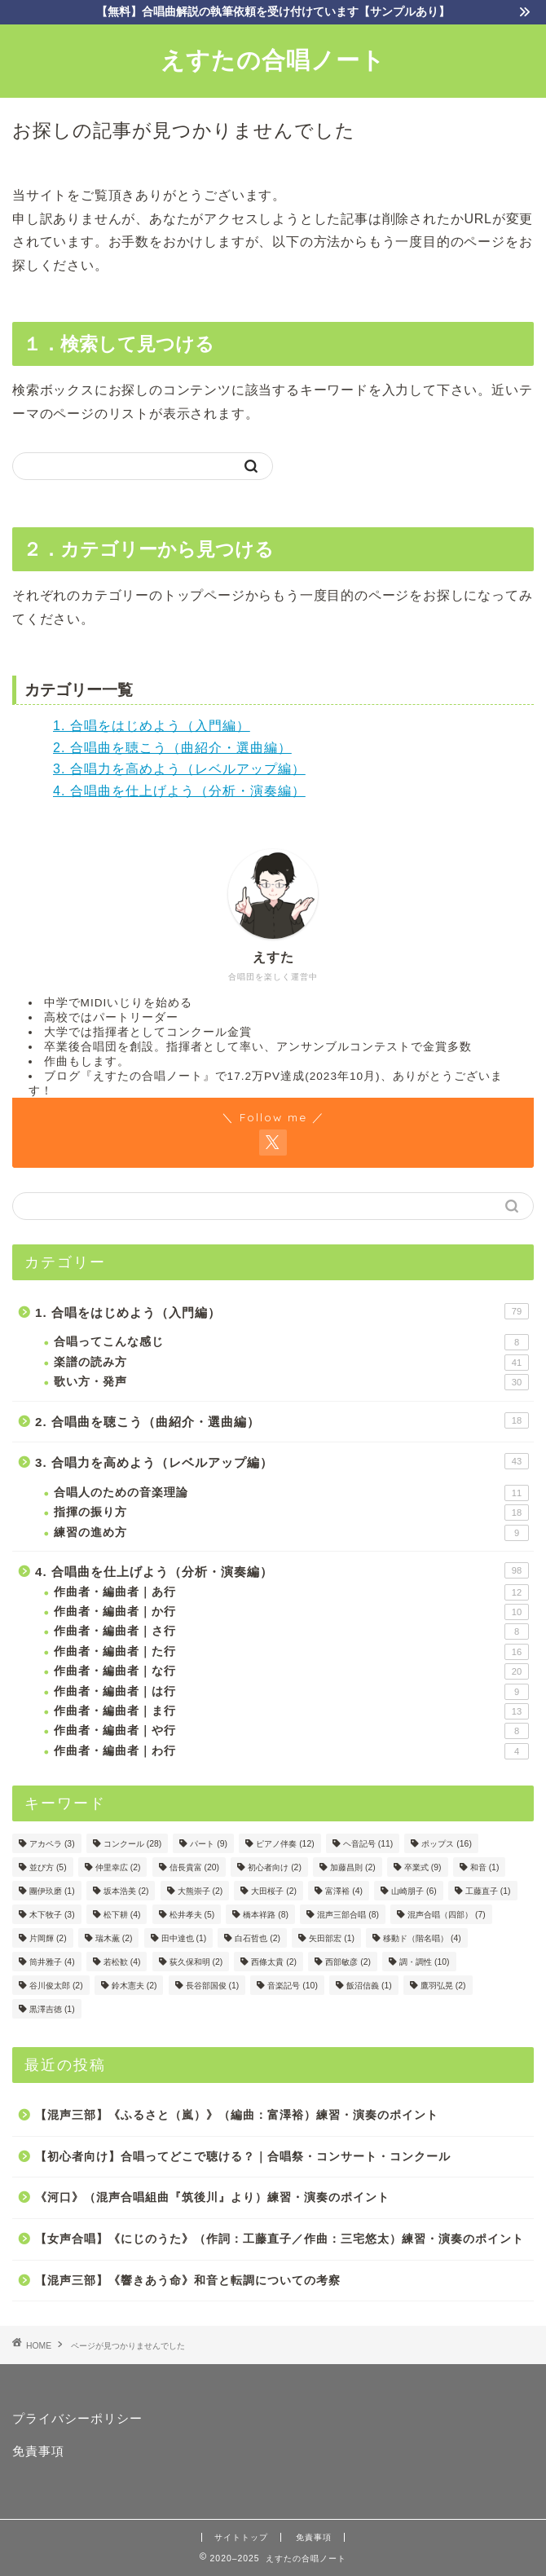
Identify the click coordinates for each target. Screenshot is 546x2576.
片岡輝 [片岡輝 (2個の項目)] (48, 1938)
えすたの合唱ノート (273, 59)
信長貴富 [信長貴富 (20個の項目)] (194, 1867)
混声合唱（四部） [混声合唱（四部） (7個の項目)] (446, 1914)
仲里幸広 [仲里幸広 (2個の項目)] (118, 1867)
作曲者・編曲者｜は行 (291, 1692)
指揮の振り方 (291, 1512)
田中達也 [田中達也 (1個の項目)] (184, 1938)
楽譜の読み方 (291, 1362)
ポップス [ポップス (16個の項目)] (446, 1843)
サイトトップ (241, 2537)
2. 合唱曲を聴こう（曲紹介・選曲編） (172, 748)
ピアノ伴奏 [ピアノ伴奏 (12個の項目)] (285, 1843)
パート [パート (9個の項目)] (208, 1843)
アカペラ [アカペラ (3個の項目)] (52, 1843)
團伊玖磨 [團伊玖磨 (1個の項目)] (52, 1891)
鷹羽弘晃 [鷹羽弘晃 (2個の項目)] (443, 1985)
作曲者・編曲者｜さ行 (291, 1631)
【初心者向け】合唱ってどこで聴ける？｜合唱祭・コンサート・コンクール (243, 2157)
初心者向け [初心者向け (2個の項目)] (275, 1867)
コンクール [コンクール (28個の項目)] (132, 1843)
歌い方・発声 (291, 1382)
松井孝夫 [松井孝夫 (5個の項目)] (192, 1914)
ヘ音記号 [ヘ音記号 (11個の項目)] (368, 1843)
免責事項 (38, 2451)
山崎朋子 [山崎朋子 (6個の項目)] (414, 1891)
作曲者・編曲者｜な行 (291, 1671)
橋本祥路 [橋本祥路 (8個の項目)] (265, 1914)
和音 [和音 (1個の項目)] (485, 1867)
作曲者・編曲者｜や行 (291, 1731)
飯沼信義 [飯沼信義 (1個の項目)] (369, 1985)
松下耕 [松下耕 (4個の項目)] (122, 1914)
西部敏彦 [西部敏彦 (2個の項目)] (348, 1961)
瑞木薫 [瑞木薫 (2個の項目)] (114, 1938)
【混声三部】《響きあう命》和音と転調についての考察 (188, 2280)
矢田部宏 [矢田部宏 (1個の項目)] (331, 1938)
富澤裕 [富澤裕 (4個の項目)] (344, 1891)
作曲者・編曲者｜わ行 (291, 1751)
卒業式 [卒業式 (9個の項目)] (423, 1867)
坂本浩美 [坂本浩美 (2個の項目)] (126, 1891)
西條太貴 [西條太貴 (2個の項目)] (274, 1961)
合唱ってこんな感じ (291, 1342)
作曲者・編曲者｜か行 (291, 1612)
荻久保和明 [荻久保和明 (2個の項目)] (196, 1961)
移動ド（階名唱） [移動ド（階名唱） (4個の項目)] (422, 1938)
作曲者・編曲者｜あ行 (291, 1592)
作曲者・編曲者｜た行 (291, 1652)
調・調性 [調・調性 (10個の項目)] (424, 1961)
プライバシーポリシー (77, 2418)
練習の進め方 (291, 1533)
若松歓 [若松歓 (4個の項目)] (122, 1961)
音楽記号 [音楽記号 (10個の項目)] (292, 1985)
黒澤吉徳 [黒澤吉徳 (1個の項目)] (52, 2009)
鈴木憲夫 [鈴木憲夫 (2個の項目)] (134, 1985)
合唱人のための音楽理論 (291, 1493)
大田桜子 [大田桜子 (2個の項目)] (274, 1891)
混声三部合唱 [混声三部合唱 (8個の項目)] (348, 1914)
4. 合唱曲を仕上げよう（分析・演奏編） (179, 791)
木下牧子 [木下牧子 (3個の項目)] (52, 1914)
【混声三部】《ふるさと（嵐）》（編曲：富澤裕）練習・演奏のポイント (236, 2115)
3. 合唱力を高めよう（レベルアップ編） (179, 769)
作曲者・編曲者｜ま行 (291, 1711)
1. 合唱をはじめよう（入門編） (151, 726)
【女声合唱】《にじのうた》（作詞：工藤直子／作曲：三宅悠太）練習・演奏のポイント (279, 2239)
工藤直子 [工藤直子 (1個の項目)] (488, 1891)
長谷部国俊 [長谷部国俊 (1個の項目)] (213, 1985)
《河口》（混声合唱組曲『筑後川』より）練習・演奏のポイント (212, 2197)
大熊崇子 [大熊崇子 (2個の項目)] (200, 1891)
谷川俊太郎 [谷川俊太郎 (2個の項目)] (56, 1985)
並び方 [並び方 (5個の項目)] (48, 1867)
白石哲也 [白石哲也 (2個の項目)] (257, 1938)
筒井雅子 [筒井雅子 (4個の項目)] (52, 1961)
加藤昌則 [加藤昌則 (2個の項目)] (353, 1867)
